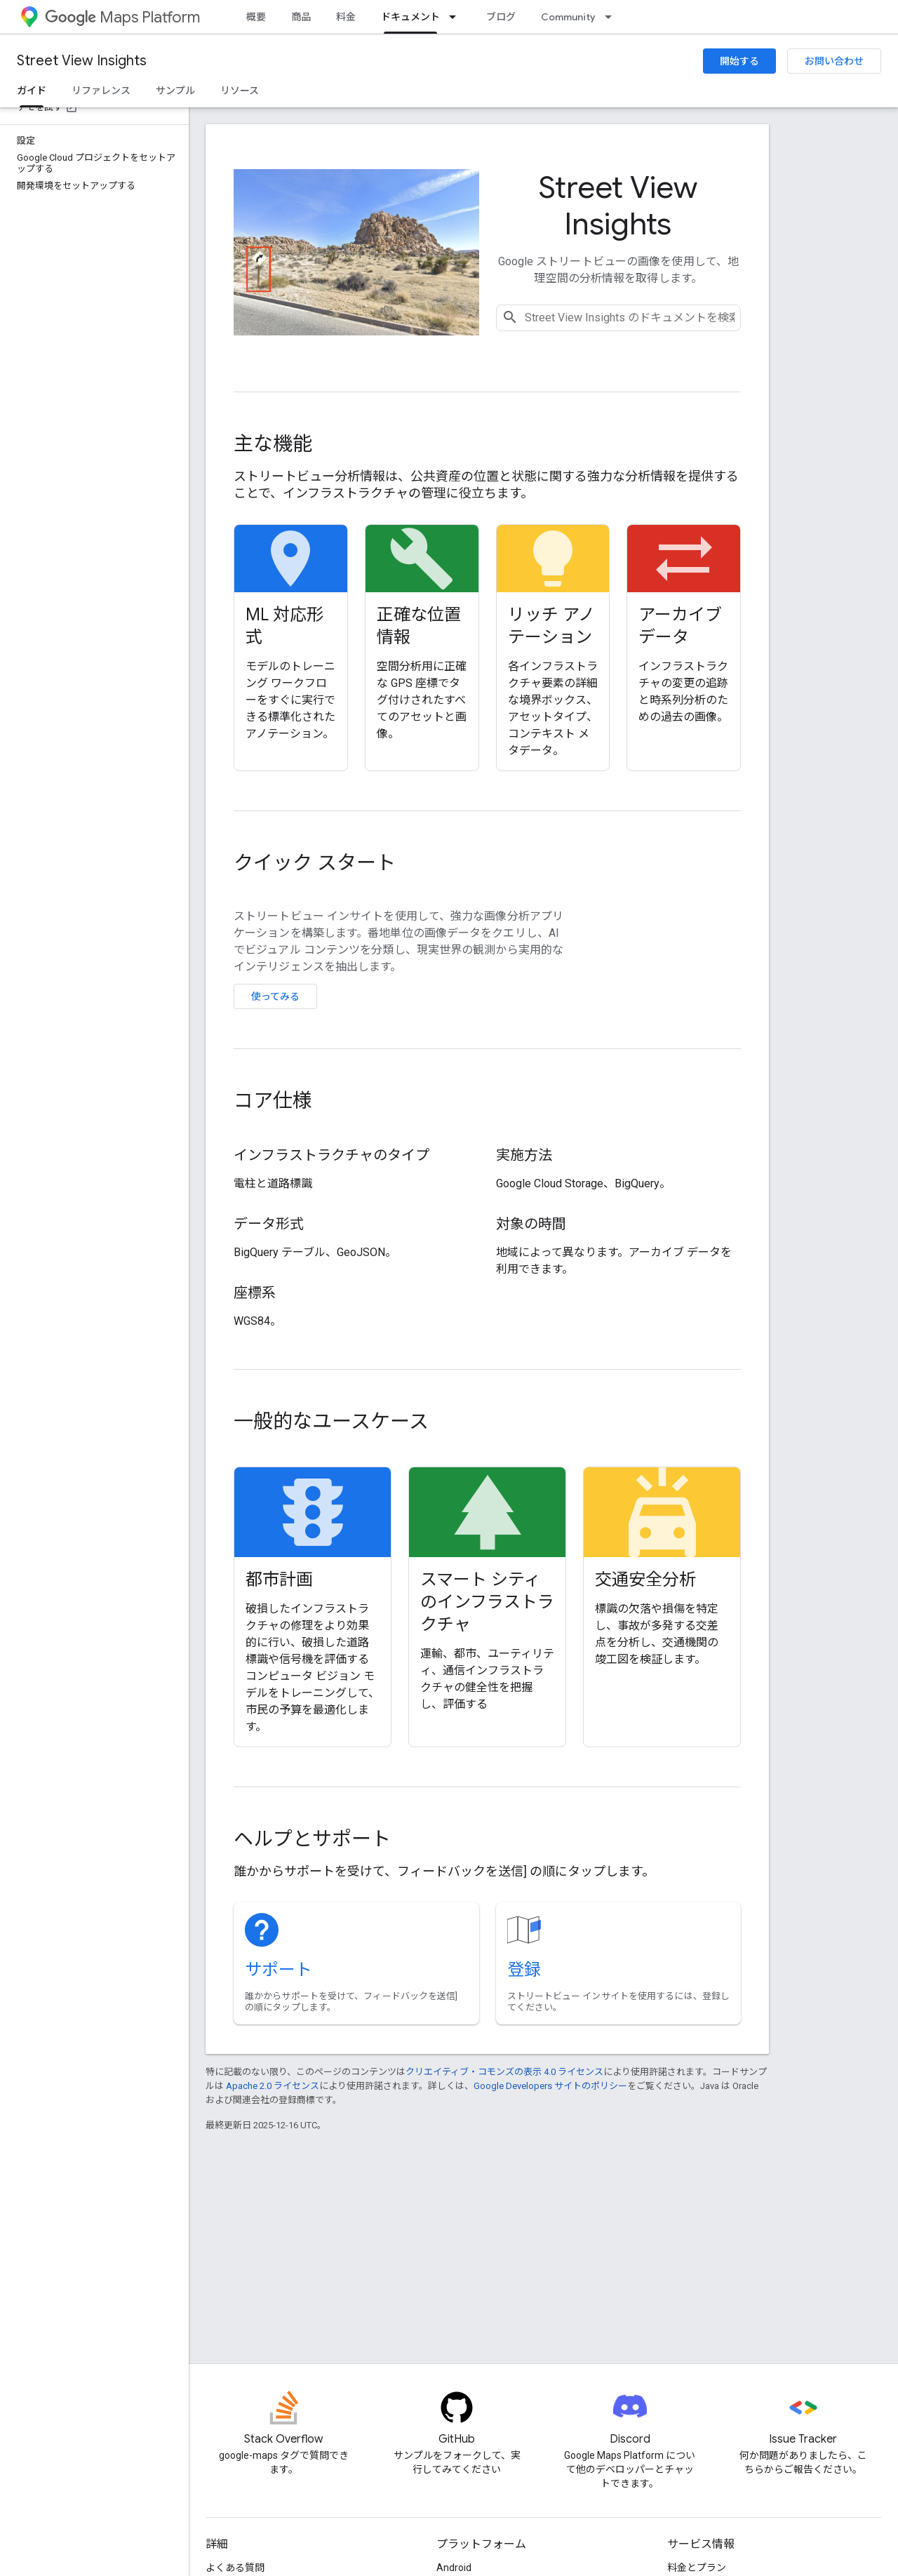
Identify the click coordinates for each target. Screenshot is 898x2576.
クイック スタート (315, 862)
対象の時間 (531, 1224)
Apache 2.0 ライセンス (272, 2086)
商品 (301, 17)
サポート (278, 1969)
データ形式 (269, 1224)
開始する (739, 61)
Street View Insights (82, 60)
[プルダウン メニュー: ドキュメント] (457, 17)
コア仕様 (273, 1100)
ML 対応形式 (284, 626)
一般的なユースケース (331, 1421)
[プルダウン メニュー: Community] (612, 17)
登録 (524, 1969)
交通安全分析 (645, 1579)
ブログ (501, 17)
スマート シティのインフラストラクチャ (487, 1602)
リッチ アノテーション (551, 626)
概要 (256, 17)
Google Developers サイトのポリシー (550, 2086)
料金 (346, 17)
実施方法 (524, 1155)
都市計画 (279, 1579)
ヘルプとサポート (312, 1839)
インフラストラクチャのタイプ (331, 1155)
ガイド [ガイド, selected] (31, 90)
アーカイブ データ (680, 626)
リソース (239, 90)
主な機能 (273, 444)
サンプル (175, 90)
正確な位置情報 (419, 626)
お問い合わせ (834, 61)
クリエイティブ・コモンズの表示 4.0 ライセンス (504, 2072)
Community (568, 17)
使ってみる (275, 996)
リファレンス (101, 90)
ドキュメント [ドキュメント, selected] (410, 17)
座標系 (255, 1293)
